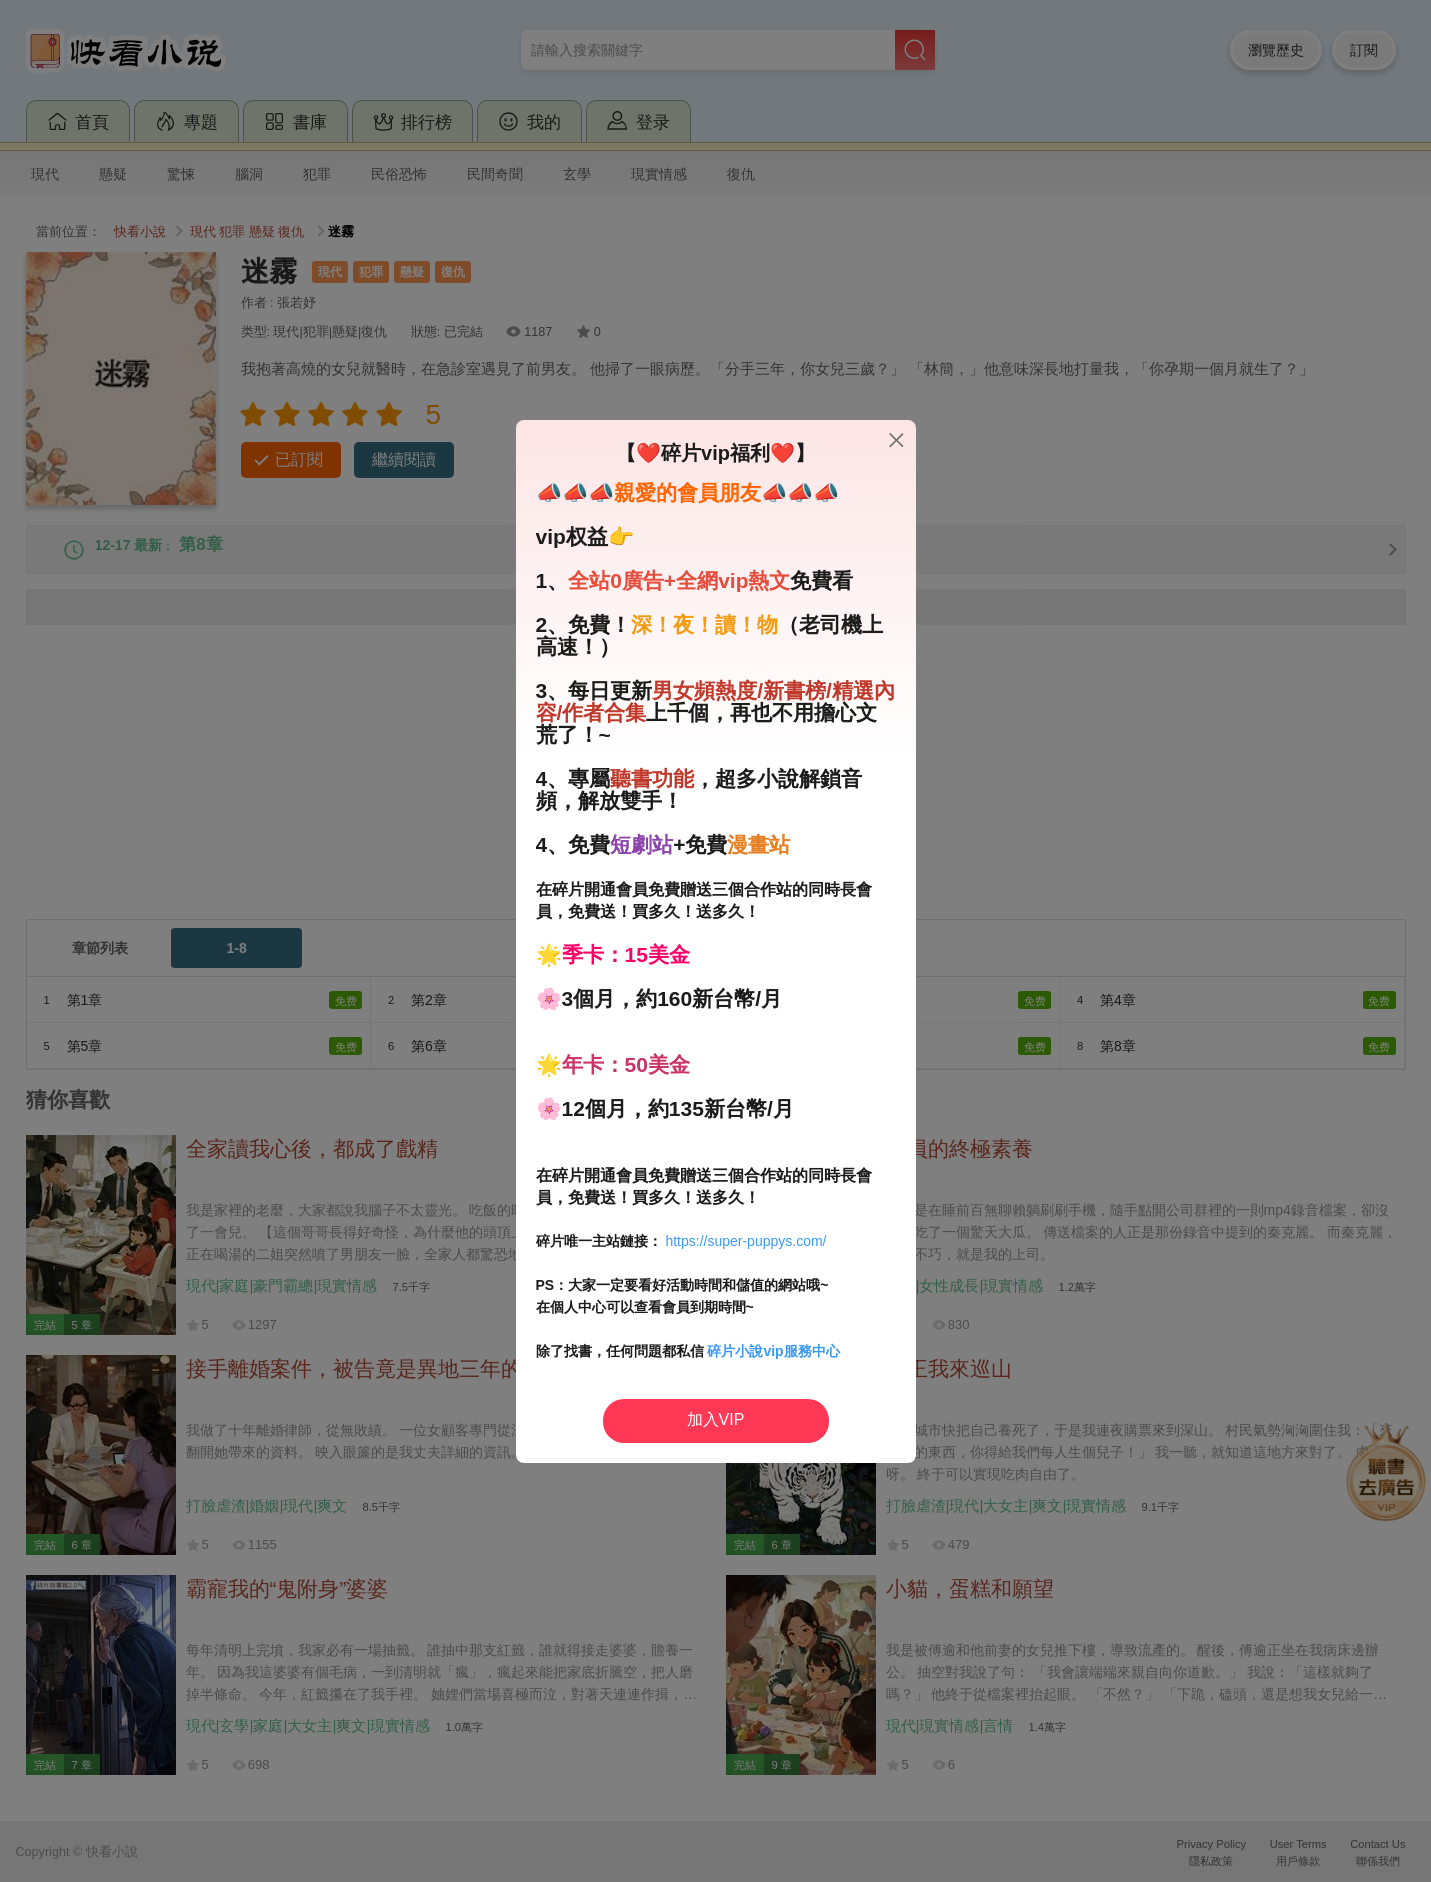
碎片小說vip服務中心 (773, 1351)
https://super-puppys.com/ (745, 1241)
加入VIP (716, 1419)
